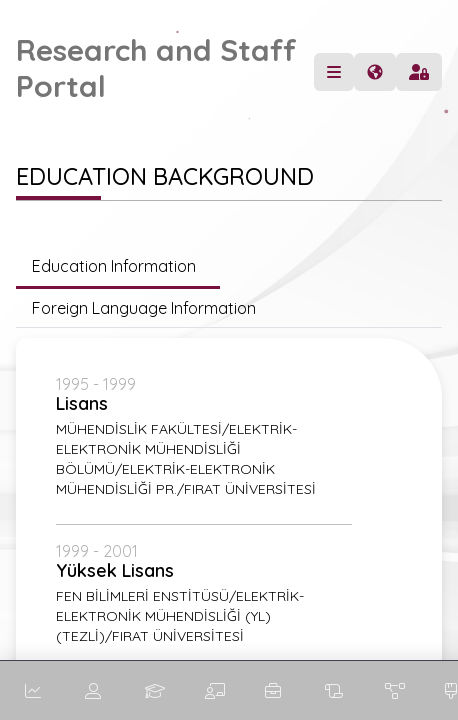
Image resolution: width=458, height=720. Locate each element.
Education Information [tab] (118, 266)
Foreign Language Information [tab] (144, 308)
